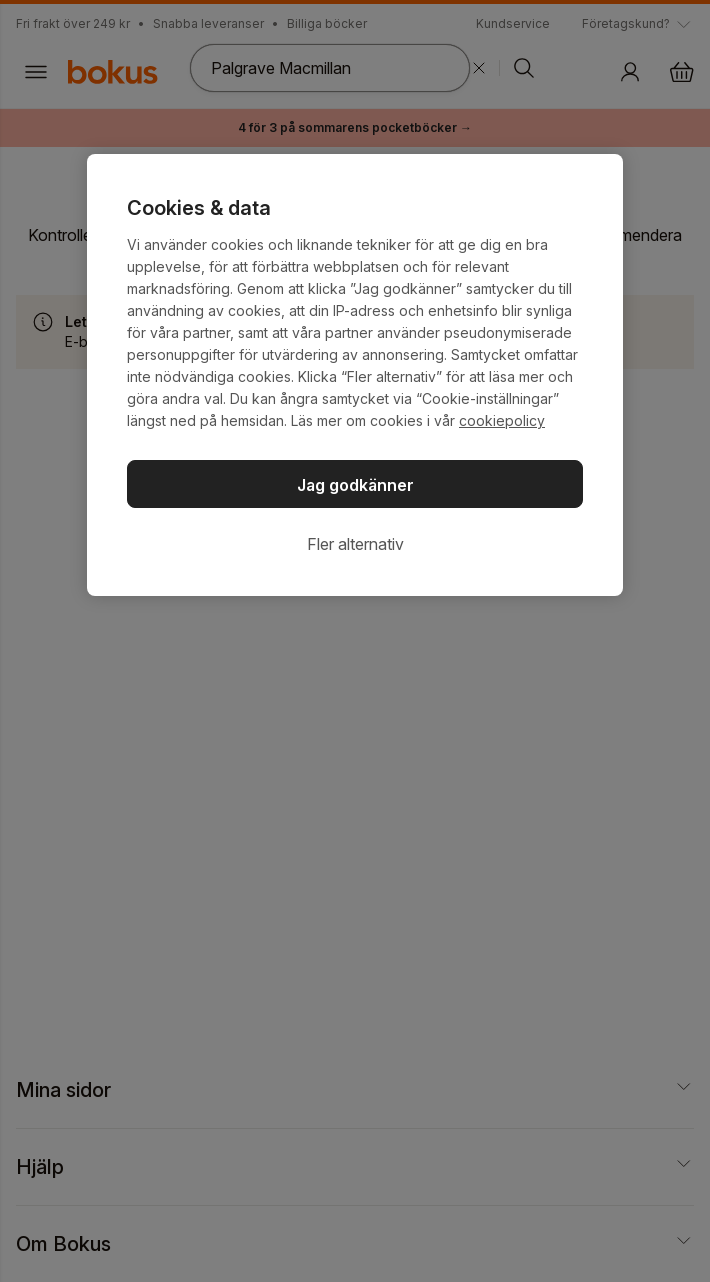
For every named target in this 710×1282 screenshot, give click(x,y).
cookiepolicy (502, 420)
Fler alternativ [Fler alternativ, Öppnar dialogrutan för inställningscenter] (355, 544)
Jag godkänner (355, 485)
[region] (355, 375)
